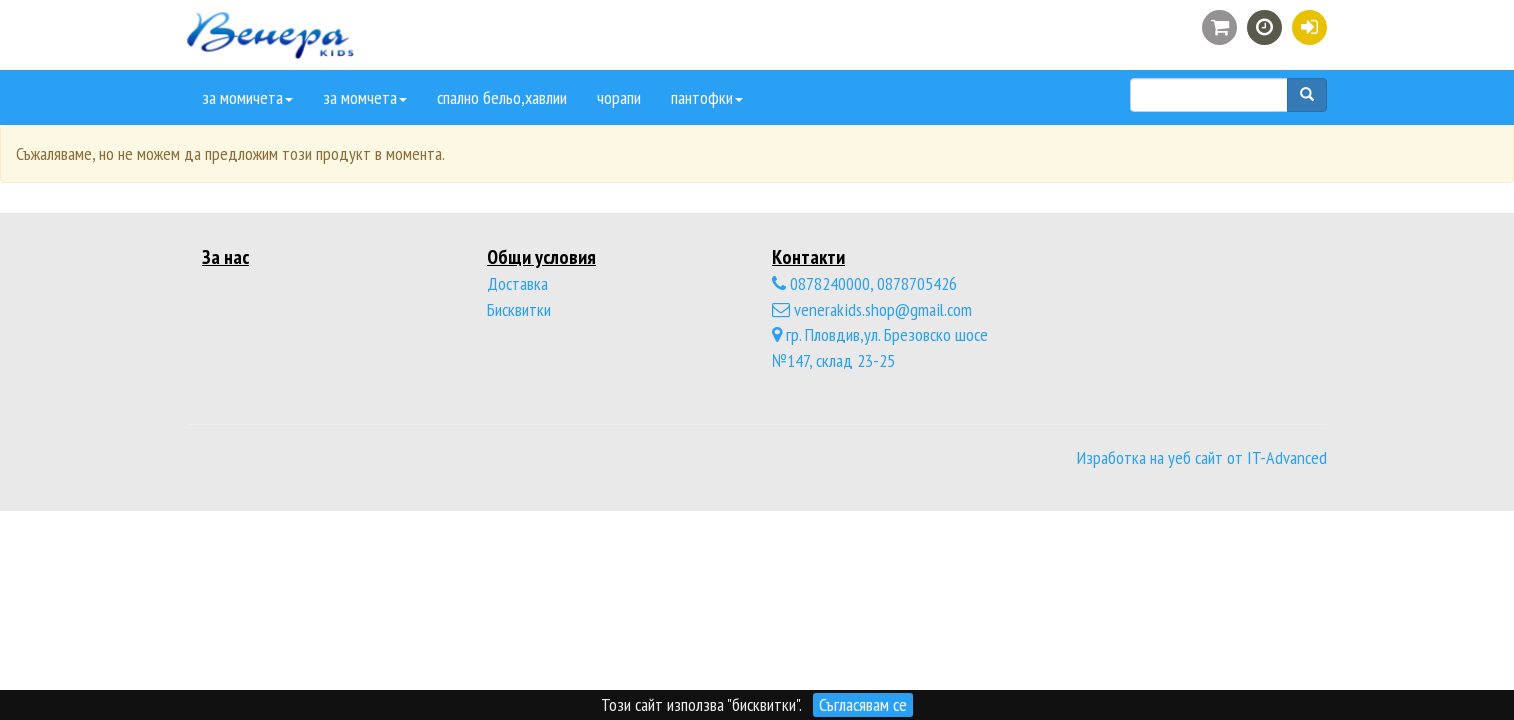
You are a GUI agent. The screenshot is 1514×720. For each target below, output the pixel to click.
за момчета (365, 97)
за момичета (247, 97)
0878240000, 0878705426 (864, 283)
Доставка (517, 283)
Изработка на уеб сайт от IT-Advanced (1202, 457)
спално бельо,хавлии (502, 97)
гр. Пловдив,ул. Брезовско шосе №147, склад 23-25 (880, 347)
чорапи (619, 97)
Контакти (808, 256)
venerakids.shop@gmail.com (872, 309)
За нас (225, 256)
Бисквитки (519, 309)
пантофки (707, 97)
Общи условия (541, 256)
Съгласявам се (863, 704)
